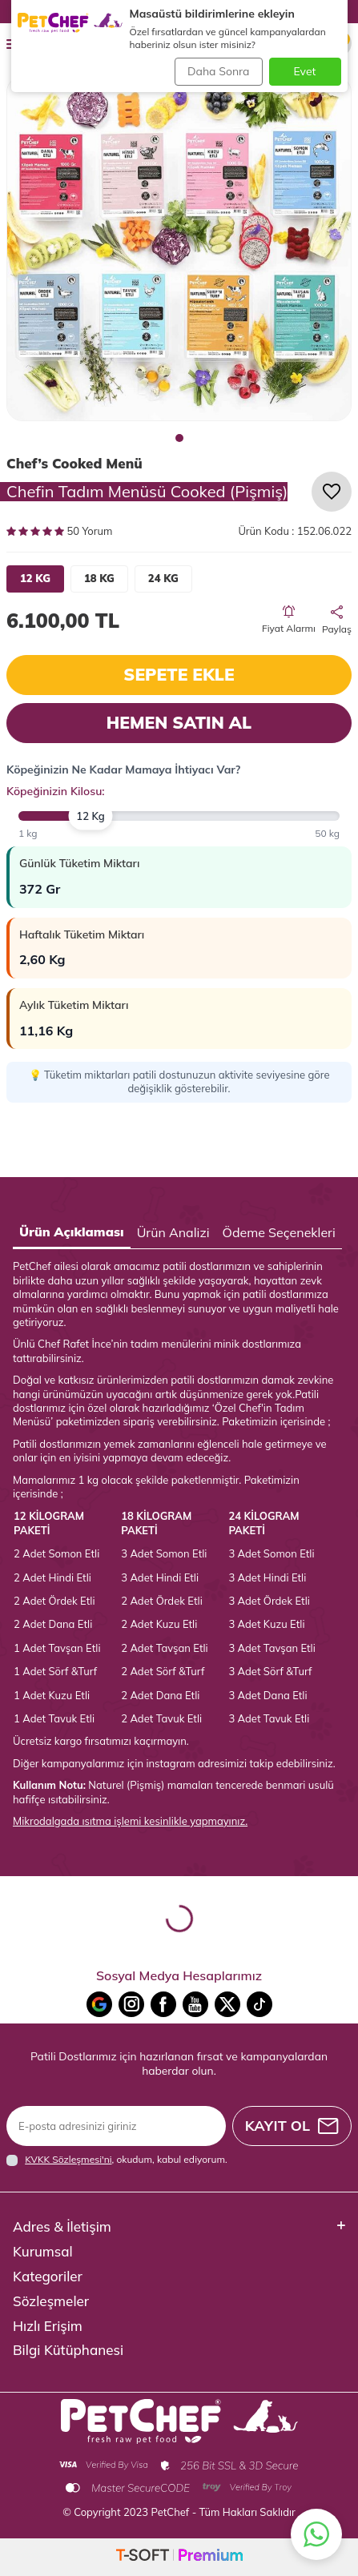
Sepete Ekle (178, 674)
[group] (179, 248)
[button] (179, 438)
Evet (305, 71)
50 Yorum (59, 530)
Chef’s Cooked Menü (74, 463)
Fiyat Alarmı (289, 619)
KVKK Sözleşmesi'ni (68, 2159)
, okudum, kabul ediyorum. (116, 2159)
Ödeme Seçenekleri (279, 1232)
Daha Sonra (218, 71)
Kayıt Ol (292, 2125)
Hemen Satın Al (179, 722)
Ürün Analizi (173, 1232)
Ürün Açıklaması (71, 1232)
